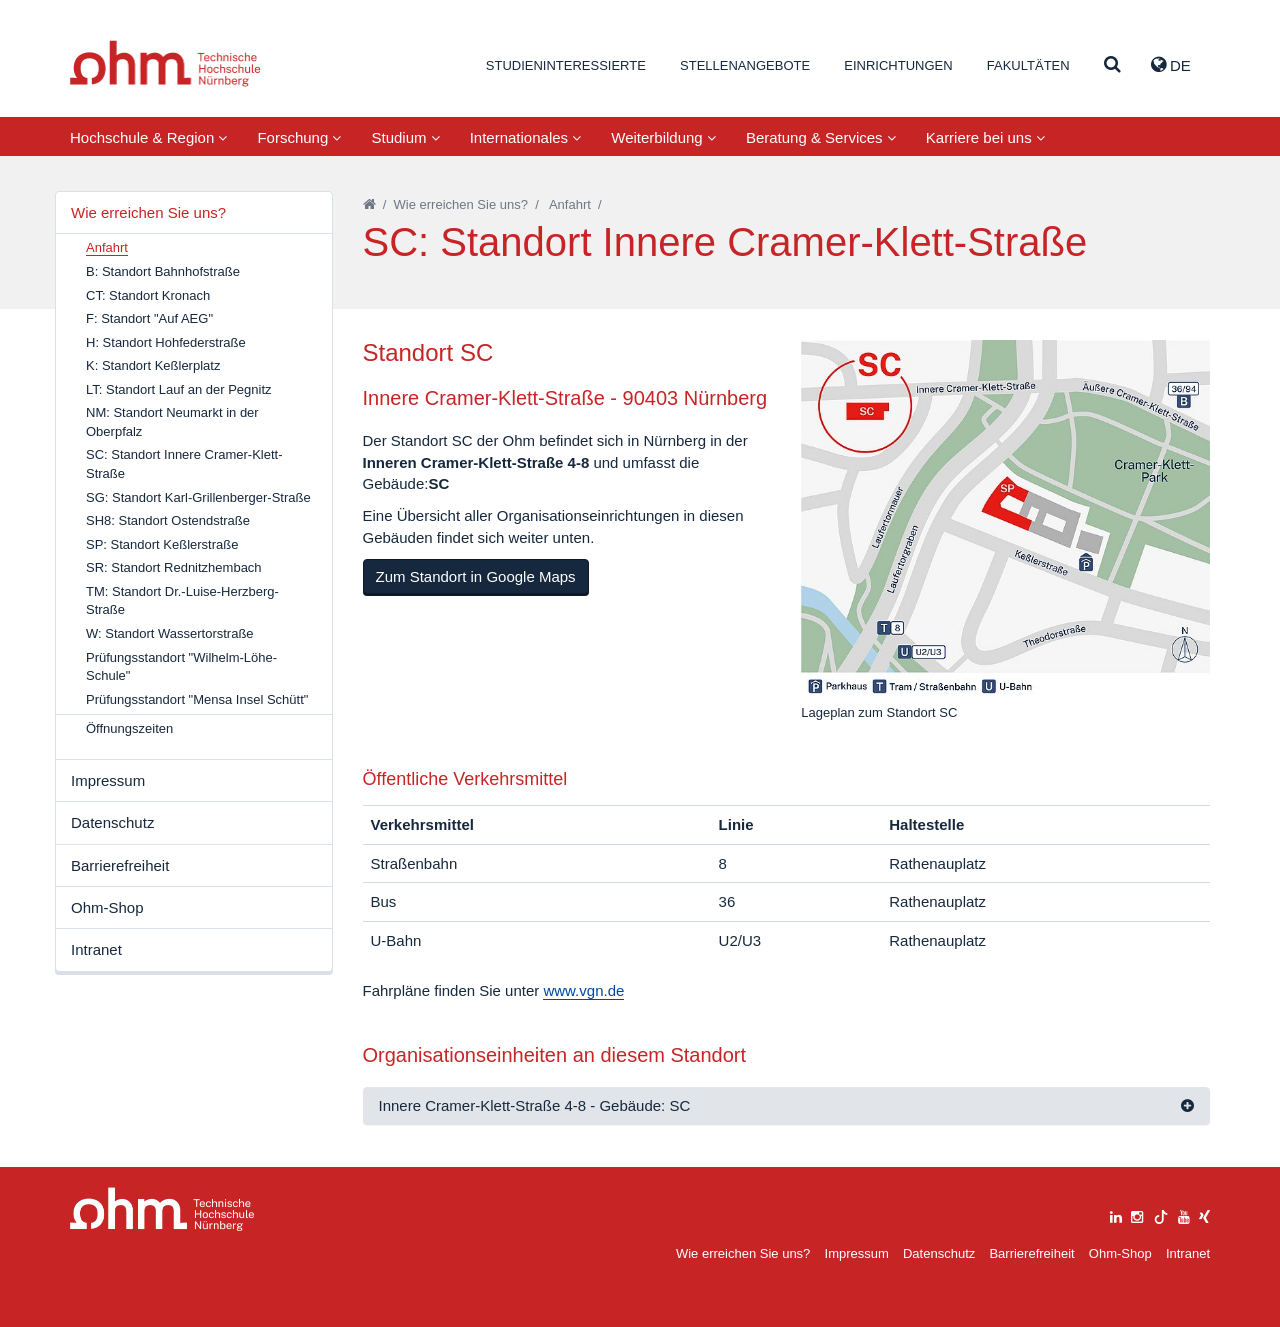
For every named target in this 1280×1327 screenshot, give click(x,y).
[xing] (1204, 1214)
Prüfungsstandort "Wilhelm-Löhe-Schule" (181, 667)
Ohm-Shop (107, 907)
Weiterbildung (663, 137)
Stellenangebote (745, 65)
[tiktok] (1161, 1214)
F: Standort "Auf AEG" (149, 318)
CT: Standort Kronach (148, 295)
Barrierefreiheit (120, 865)
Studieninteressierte (566, 65)
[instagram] (1137, 1214)
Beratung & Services (821, 137)
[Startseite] (369, 204)
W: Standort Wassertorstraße (170, 633)
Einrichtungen (898, 65)
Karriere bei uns (985, 137)
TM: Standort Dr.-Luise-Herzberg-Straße (182, 601)
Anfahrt (570, 204)
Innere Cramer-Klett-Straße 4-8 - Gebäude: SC (535, 1105)
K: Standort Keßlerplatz (153, 365)
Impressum (108, 780)
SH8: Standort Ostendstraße (168, 520)
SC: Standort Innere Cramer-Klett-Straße (184, 464)
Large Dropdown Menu (162, 1209)
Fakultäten (1028, 65)
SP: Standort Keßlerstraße (162, 544)
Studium (405, 137)
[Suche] (1112, 65)
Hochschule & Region (148, 137)
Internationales (526, 137)
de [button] (1171, 65)
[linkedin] (1116, 1214)
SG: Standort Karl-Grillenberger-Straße (198, 497)
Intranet (96, 949)
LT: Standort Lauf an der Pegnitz (179, 389)
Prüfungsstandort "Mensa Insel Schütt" (197, 699)
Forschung (299, 137)
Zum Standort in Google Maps (476, 576)
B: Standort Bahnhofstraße (163, 271)
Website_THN (165, 63)
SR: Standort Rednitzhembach (174, 567)
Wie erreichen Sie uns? (148, 212)
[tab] (787, 1106)
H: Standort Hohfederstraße (166, 342)
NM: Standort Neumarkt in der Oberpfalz (172, 422)
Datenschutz (112, 822)
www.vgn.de (583, 990)
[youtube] (1184, 1214)
